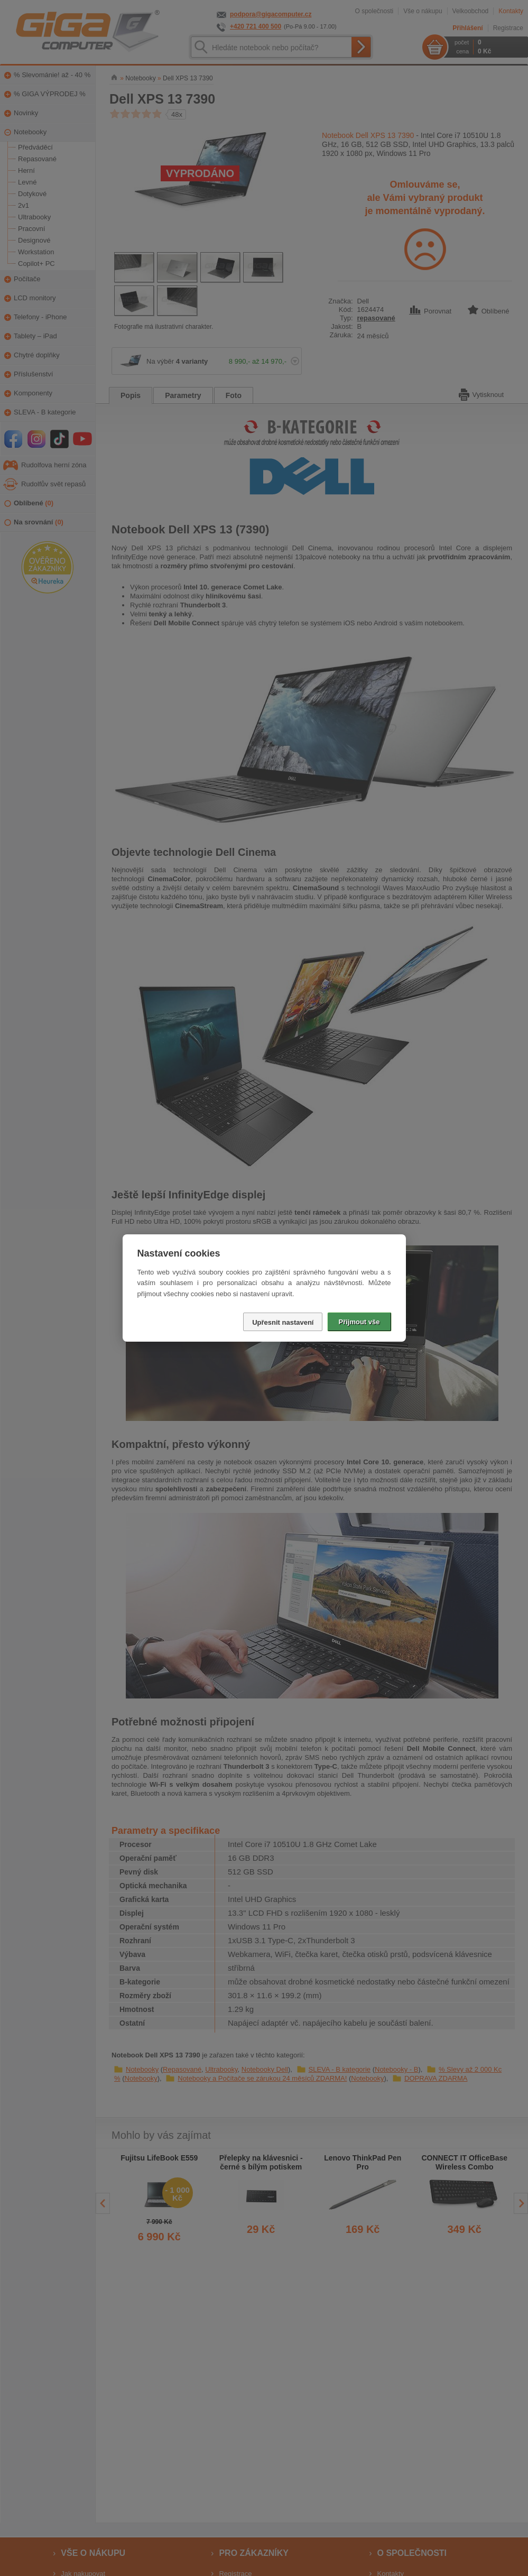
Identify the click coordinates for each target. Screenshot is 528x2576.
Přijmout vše (358, 1322)
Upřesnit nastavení (282, 1322)
